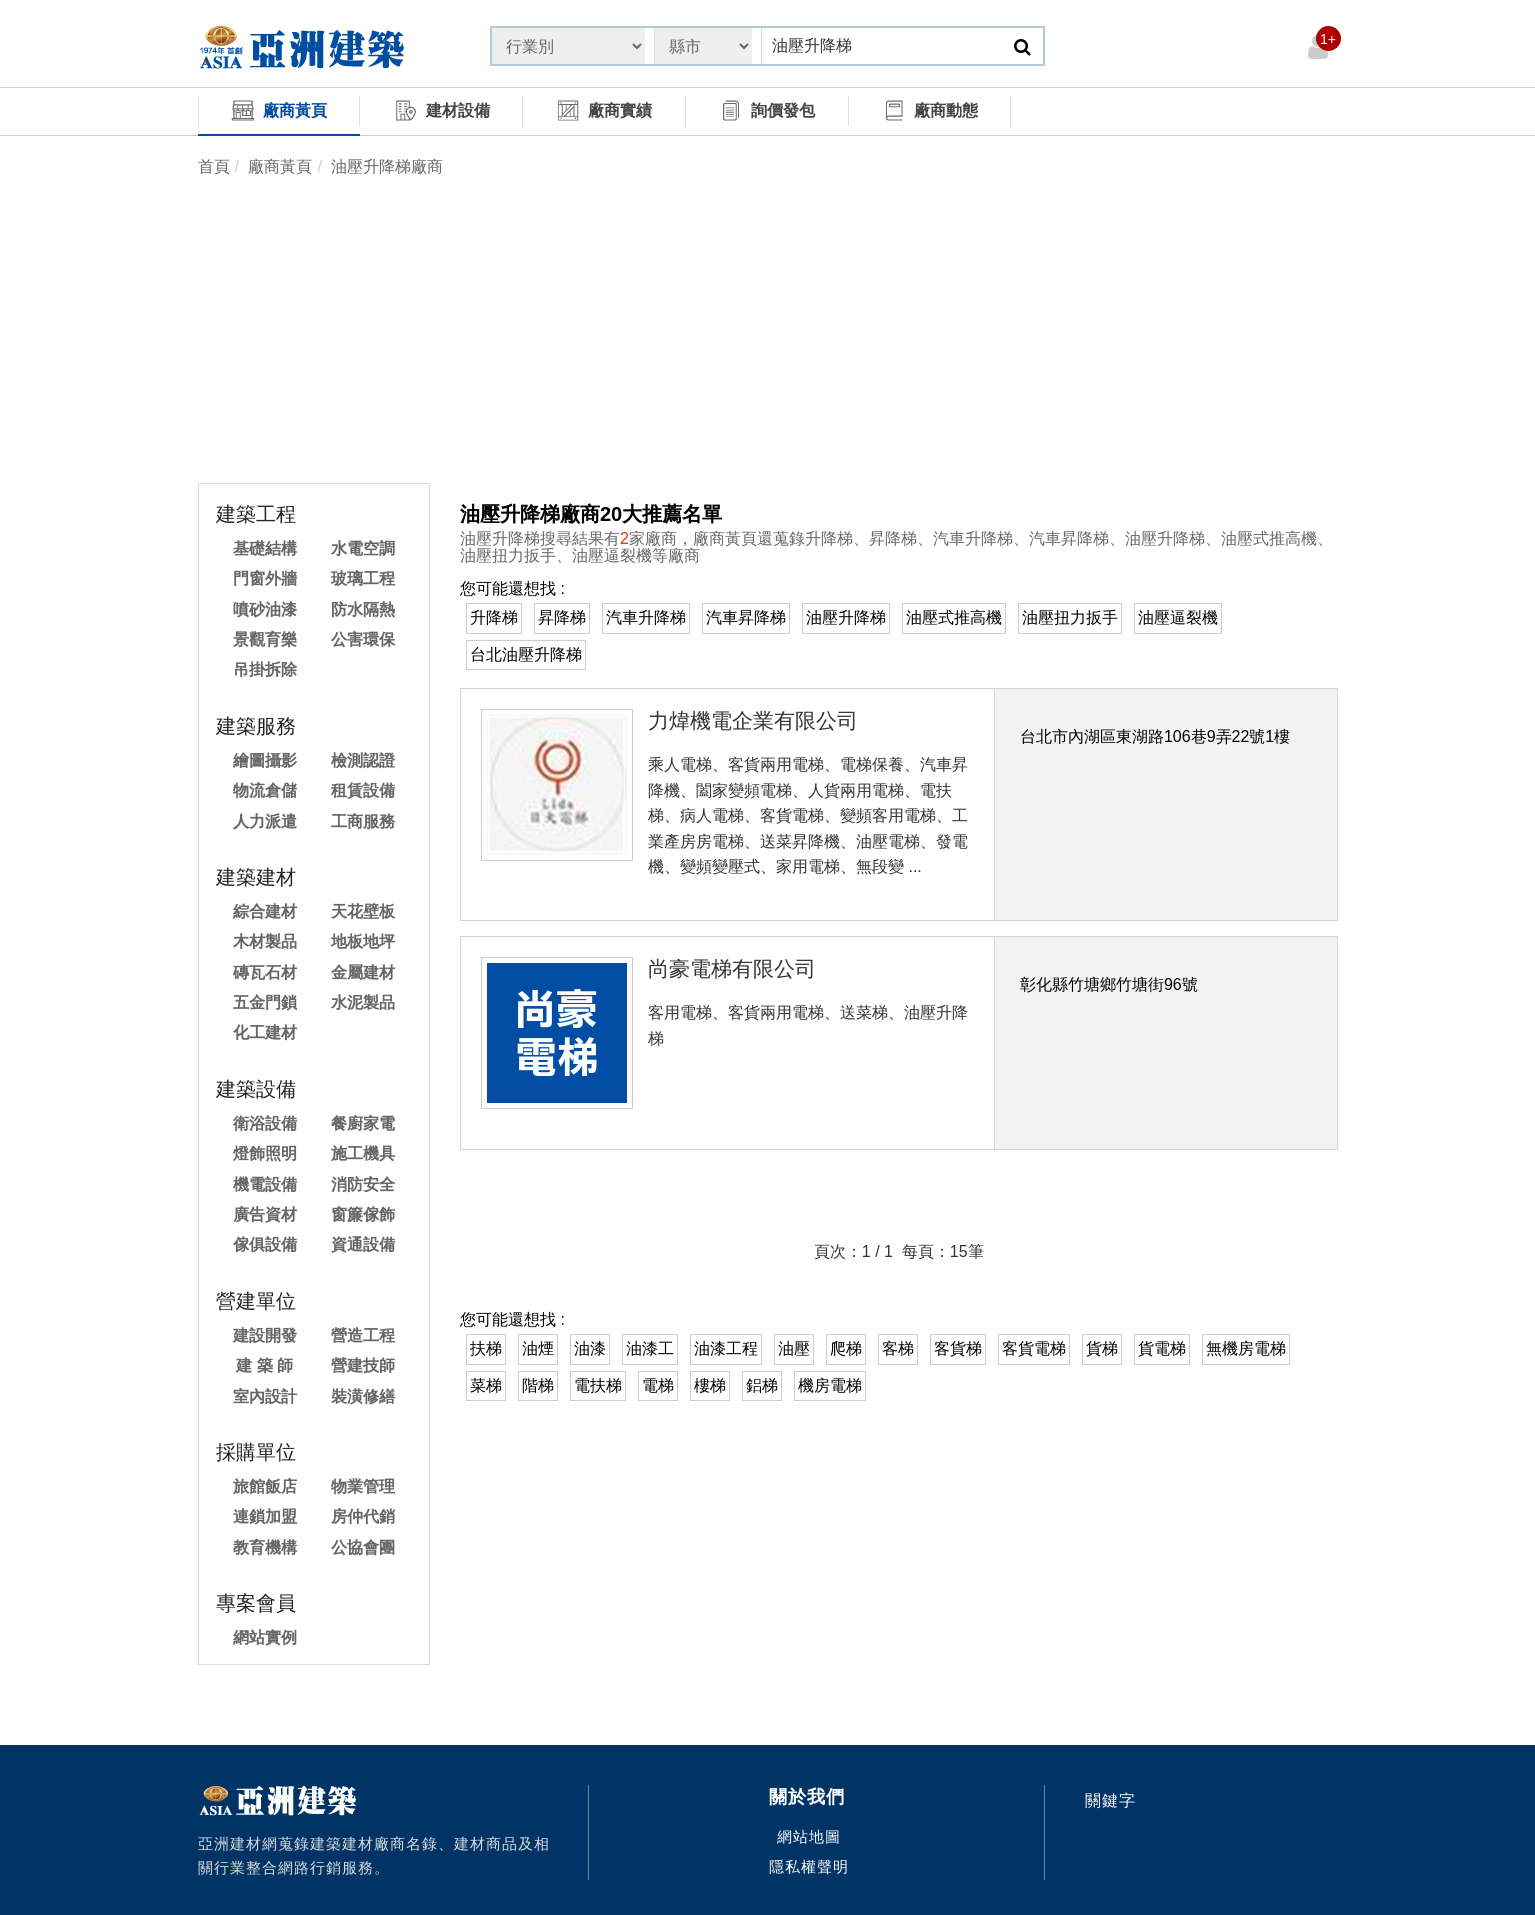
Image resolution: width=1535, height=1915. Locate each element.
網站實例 (265, 1637)
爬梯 (846, 1348)
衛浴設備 (265, 1123)
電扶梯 (598, 1385)
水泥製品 (363, 1002)
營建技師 (363, 1365)
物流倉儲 (265, 790)
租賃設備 (363, 790)
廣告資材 (265, 1214)
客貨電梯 (1034, 1348)
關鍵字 (1110, 1800)
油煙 (538, 1348)
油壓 (794, 1348)
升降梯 (494, 617)
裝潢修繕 (363, 1396)
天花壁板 (363, 911)
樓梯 (710, 1385)
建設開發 (265, 1335)
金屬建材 (363, 972)
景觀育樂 (265, 639)
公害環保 (363, 639)
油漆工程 (726, 1348)
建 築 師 (264, 1365)
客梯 (898, 1348)
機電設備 (265, 1184)
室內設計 (265, 1396)
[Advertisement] (768, 333)
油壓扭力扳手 (1070, 617)
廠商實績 (604, 110)
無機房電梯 (1246, 1348)
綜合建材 (265, 911)
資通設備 (363, 1244)
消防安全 (363, 1184)
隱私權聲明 (809, 1866)
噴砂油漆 (265, 609)
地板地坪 (363, 941)
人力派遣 (265, 821)
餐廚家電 (363, 1123)
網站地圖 (809, 1836)
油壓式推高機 (954, 617)
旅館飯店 (265, 1486)
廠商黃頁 (279, 110)
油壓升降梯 (846, 617)
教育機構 (265, 1547)
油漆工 (650, 1348)
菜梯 (486, 1385)
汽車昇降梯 (746, 617)
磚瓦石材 (265, 972)
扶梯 (486, 1348)
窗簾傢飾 (363, 1214)
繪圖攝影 (265, 760)
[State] (568, 46)
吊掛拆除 (265, 669)
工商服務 (363, 821)
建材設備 (442, 110)
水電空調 (363, 548)
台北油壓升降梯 (526, 654)
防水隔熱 (363, 609)
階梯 (538, 1385)
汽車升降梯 (646, 617)
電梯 (658, 1385)
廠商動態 (930, 110)
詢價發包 (767, 110)
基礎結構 (265, 548)
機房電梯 (830, 1385)
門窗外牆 (265, 578)
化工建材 (265, 1032)
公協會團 (363, 1547)
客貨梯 (958, 1348)
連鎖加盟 (265, 1516)
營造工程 (363, 1335)
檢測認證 (363, 760)
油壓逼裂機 (1178, 617)
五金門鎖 (265, 1002)
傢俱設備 (265, 1244)
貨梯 (1102, 1348)
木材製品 (265, 941)
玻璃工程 (363, 578)
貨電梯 (1162, 1348)
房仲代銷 (363, 1516)
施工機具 (363, 1153)
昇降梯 (562, 617)
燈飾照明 (265, 1153)
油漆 (590, 1348)
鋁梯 (762, 1385)
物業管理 (363, 1486)
